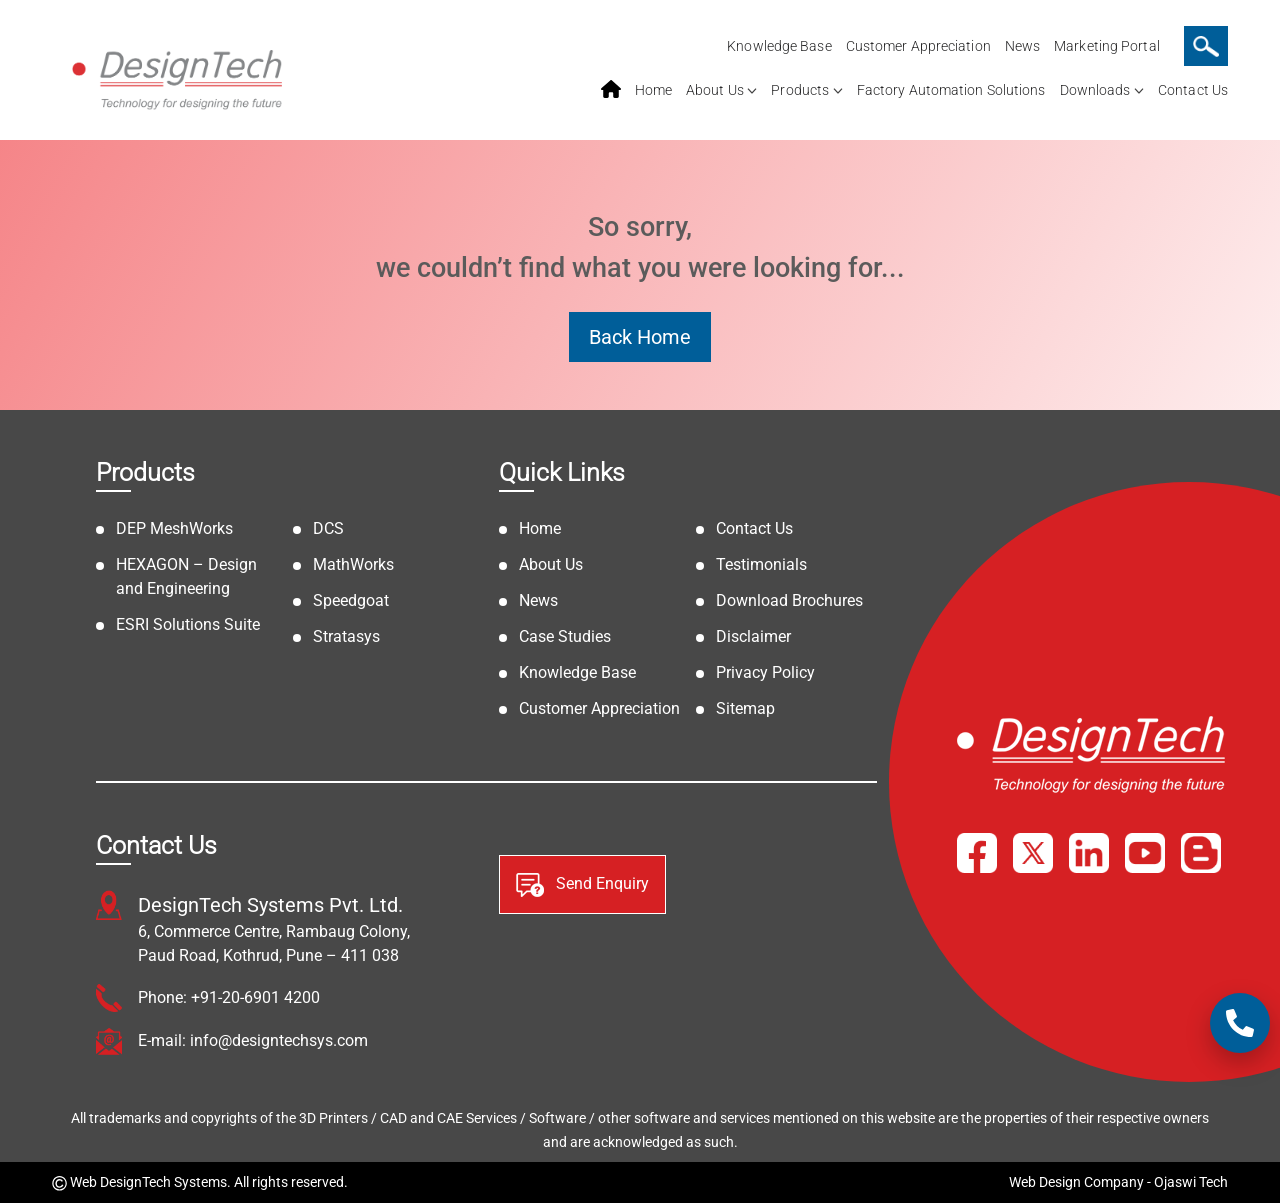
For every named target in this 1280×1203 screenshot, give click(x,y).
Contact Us (1193, 90)
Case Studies (565, 636)
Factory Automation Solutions (951, 90)
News (1022, 46)
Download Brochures (789, 600)
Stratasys (346, 636)
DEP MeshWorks (174, 528)
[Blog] (1201, 853)
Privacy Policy (765, 672)
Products (800, 90)
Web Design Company (1076, 1182)
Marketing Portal (1107, 46)
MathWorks (353, 564)
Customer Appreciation (918, 46)
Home (653, 90)
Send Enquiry (582, 885)
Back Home (640, 337)
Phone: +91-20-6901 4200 (229, 997)
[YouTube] (1145, 853)
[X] (1033, 853)
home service (611, 90)
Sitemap (745, 708)
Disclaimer (753, 636)
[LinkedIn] (1089, 853)
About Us (715, 90)
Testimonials (761, 564)
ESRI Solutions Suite (188, 624)
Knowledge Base (779, 46)
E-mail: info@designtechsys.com (253, 1040)
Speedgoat (351, 600)
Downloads (1095, 90)
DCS (328, 528)
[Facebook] (977, 853)
